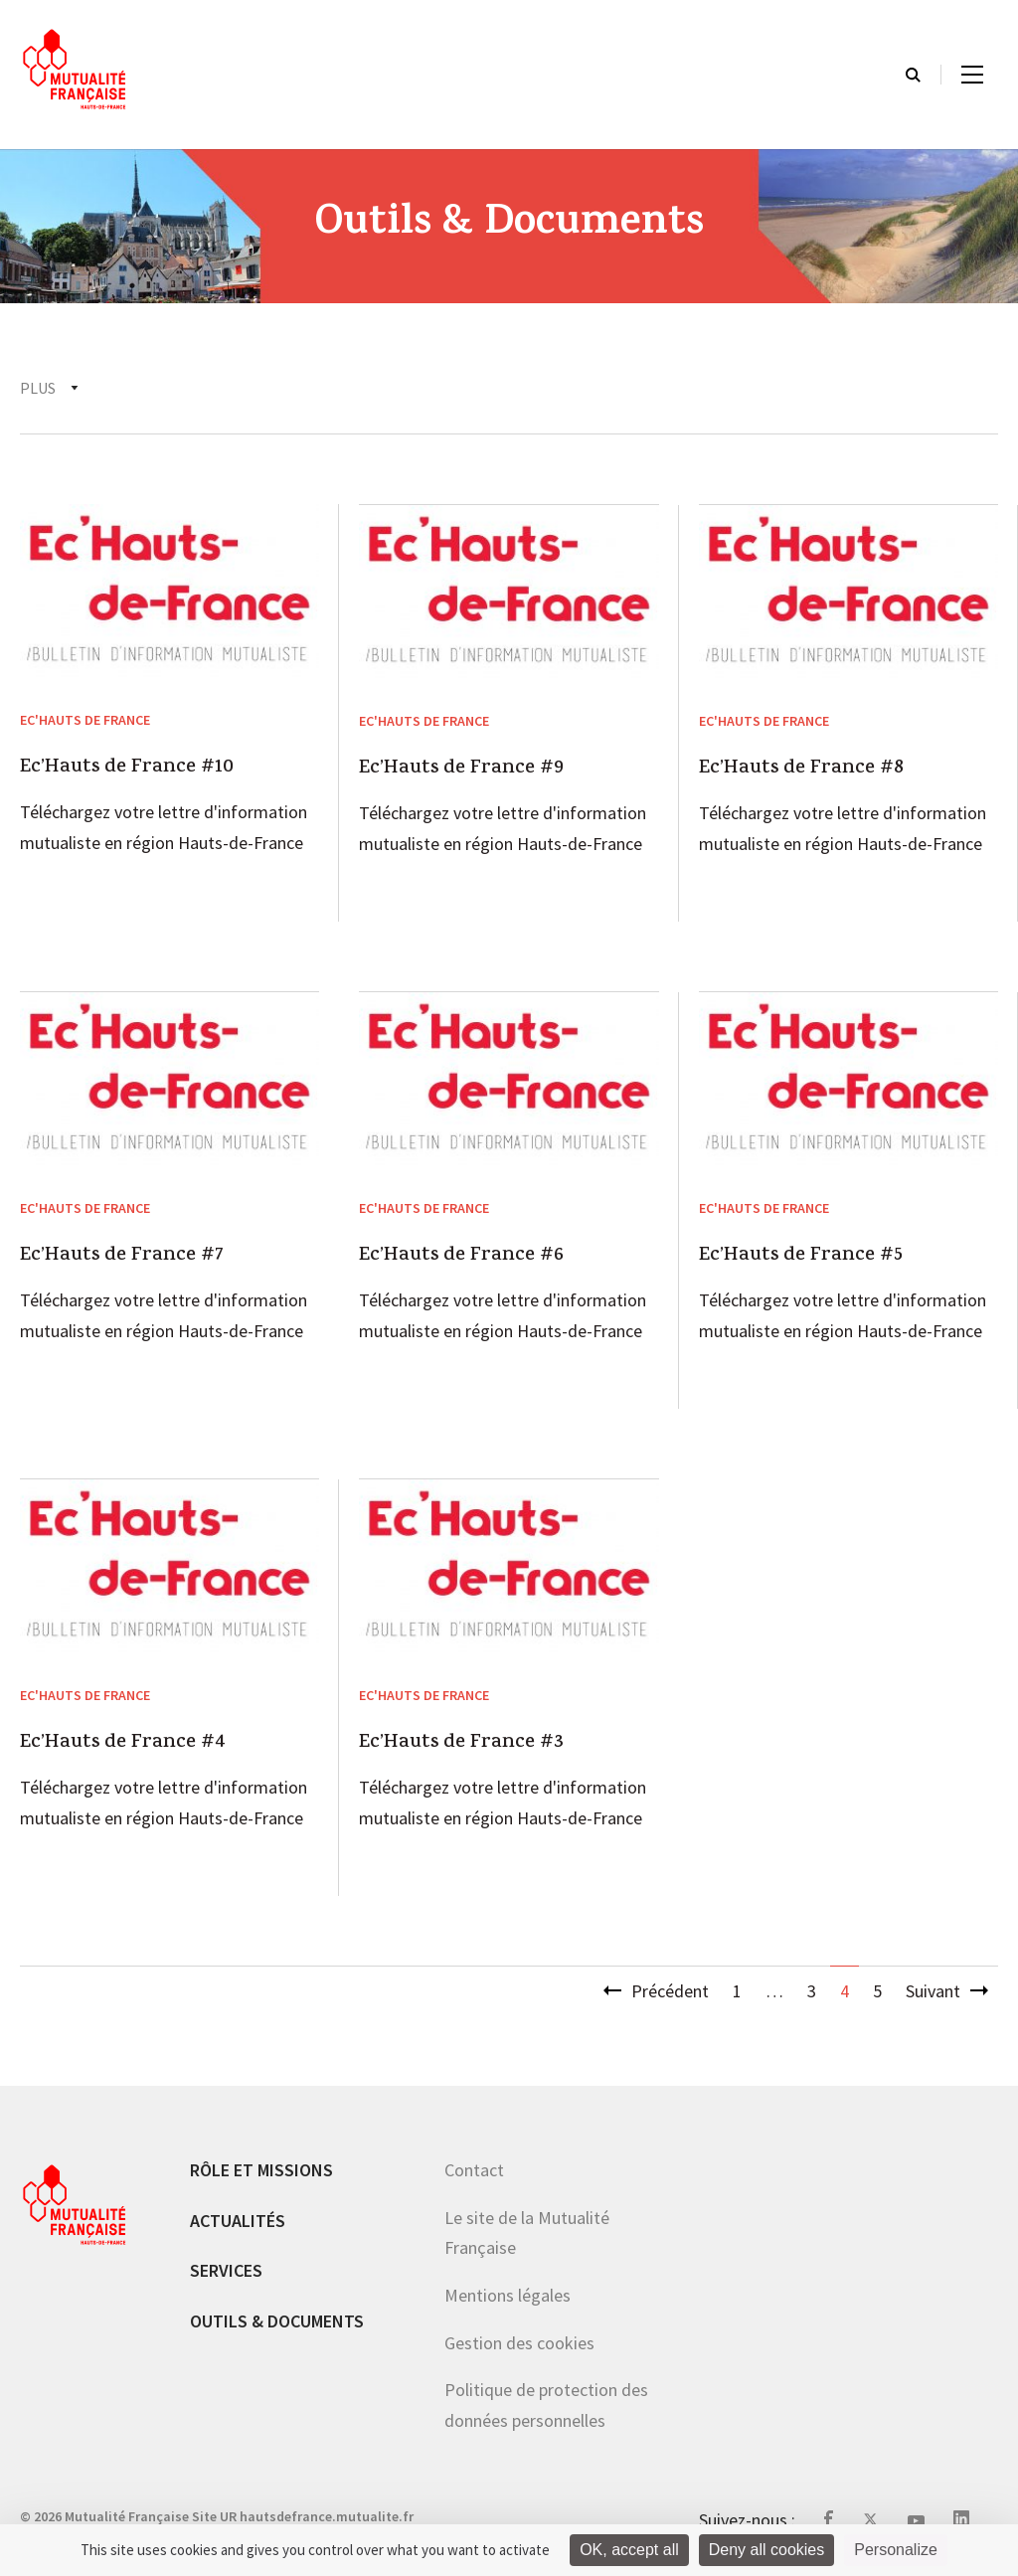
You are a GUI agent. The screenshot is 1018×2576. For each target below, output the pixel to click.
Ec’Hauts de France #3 (461, 1744)
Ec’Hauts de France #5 (801, 1257)
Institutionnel (432, 388)
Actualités (237, 2220)
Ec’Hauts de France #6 (461, 1257)
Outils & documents (277, 2321)
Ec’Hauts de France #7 (122, 1257)
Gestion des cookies (519, 2342)
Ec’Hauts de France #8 (801, 769)
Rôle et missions (261, 2169)
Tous (39, 388)
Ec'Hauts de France (172, 388)
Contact (474, 2169)
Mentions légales (507, 2295)
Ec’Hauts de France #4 (123, 1744)
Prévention (579, 388)
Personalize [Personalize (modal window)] (895, 2549)
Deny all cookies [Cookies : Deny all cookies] (767, 2549)
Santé (308, 388)
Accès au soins (720, 388)
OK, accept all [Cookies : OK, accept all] (629, 2549)
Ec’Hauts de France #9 (461, 769)
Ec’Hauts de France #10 (127, 768)
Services (226, 2270)
